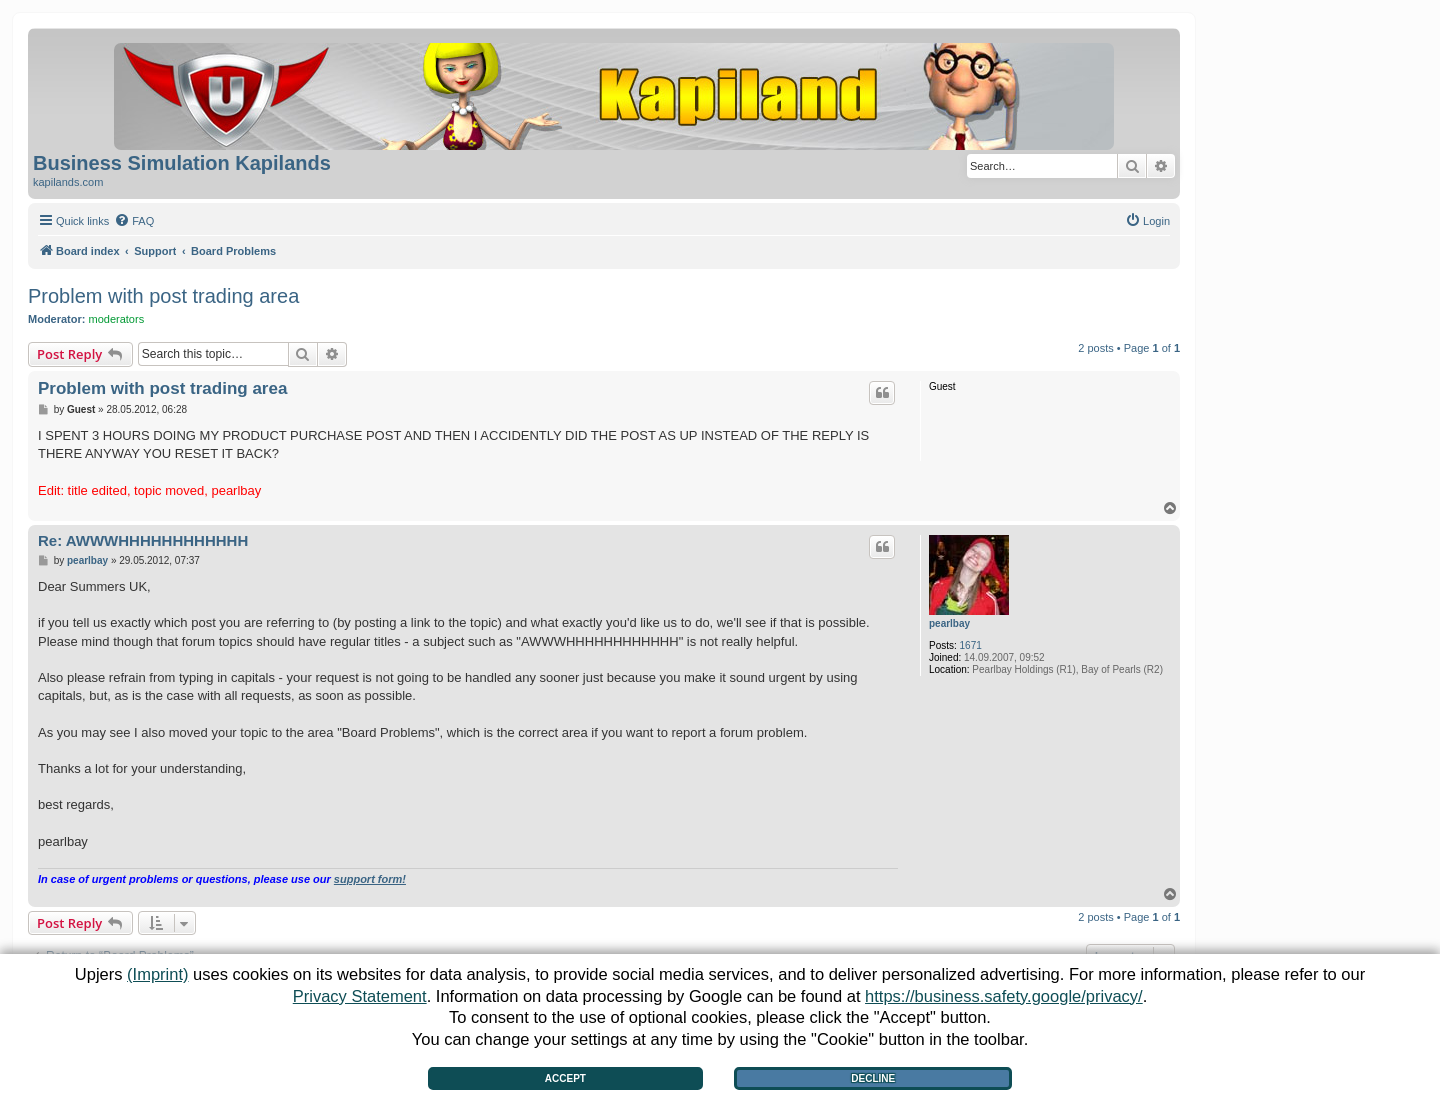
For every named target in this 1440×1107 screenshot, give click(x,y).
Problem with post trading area (163, 296)
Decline (873, 1078)
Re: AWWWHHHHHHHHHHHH (143, 540)
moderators (117, 319)
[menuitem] (134, 221)
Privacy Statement (360, 996)
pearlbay (949, 623)
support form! (370, 879)
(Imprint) (157, 974)
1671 (971, 645)
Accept (565, 1078)
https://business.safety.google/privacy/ (1004, 996)
